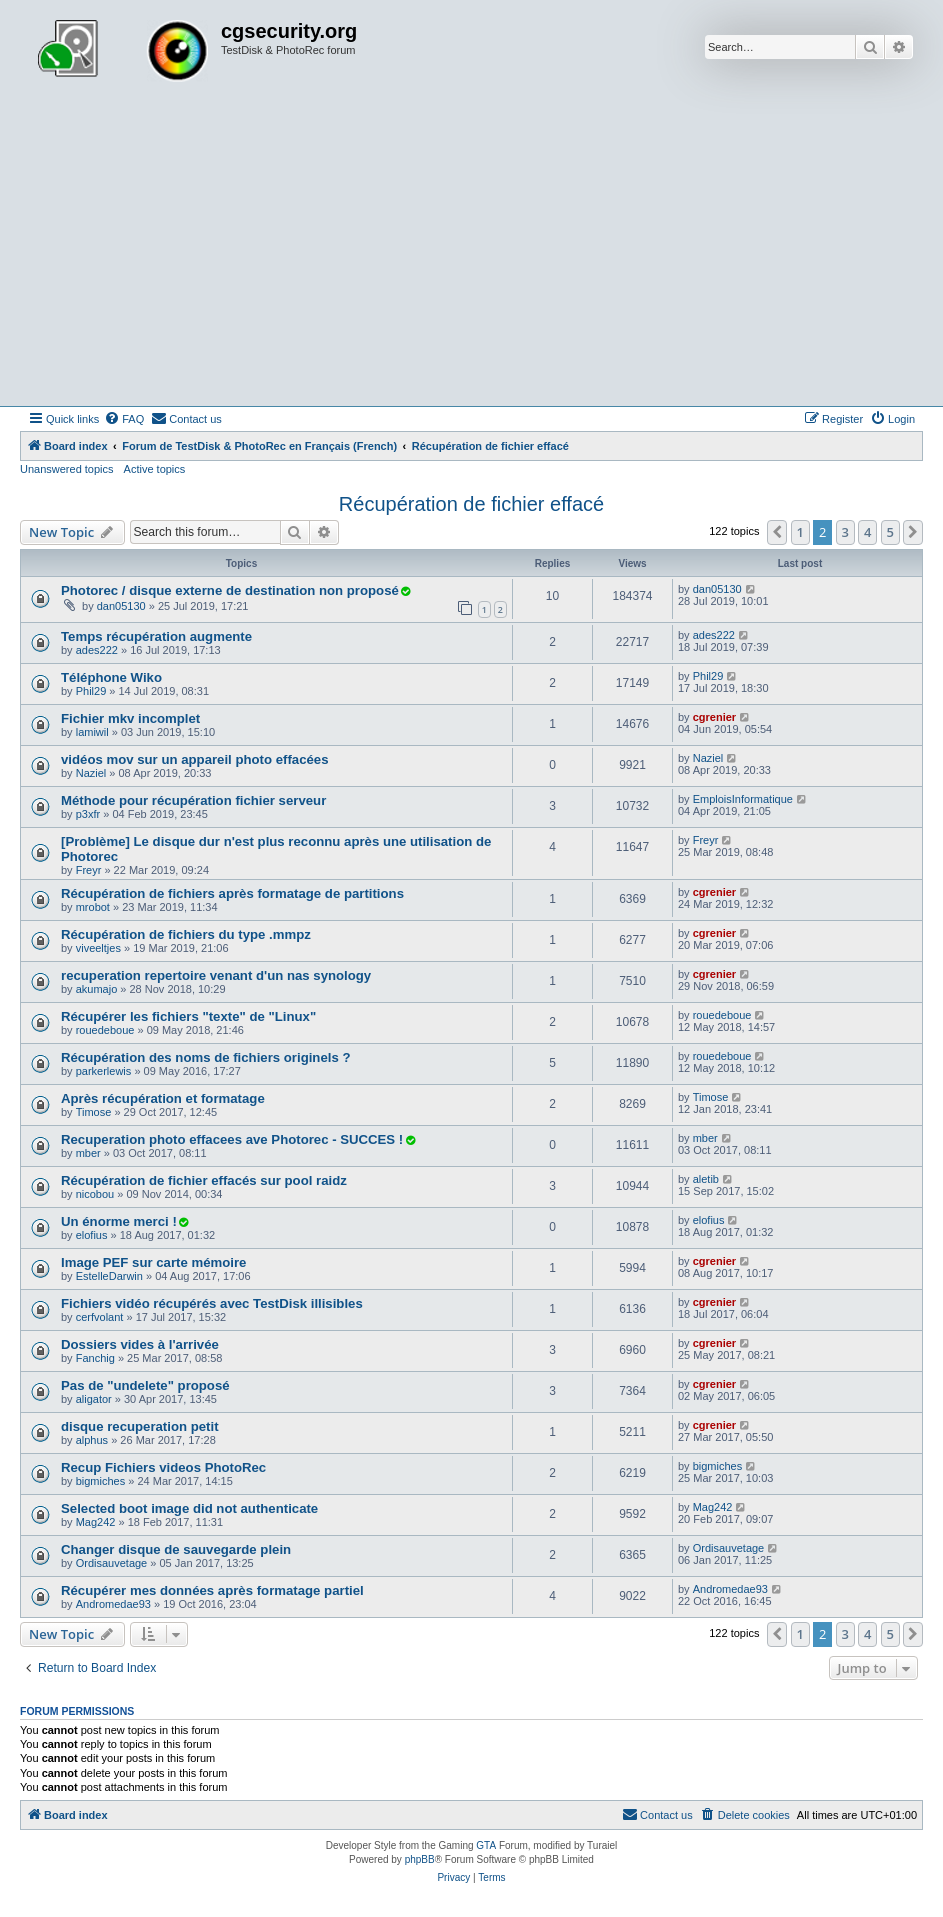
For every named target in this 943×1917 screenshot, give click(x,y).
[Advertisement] (471, 256)
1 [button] (800, 532)
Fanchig (95, 1358)
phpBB (420, 1859)
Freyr (89, 870)
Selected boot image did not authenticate (189, 1508)
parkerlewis (104, 1071)
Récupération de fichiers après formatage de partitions (232, 893)
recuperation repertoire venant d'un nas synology (216, 975)
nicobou (95, 1194)
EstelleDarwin (109, 1276)
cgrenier (714, 717)
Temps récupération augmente (156, 636)
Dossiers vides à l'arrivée (140, 1344)
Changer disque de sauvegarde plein (176, 1549)
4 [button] (867, 532)
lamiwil (92, 732)
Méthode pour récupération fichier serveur (193, 800)
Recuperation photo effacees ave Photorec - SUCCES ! (232, 1139)
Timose (94, 1112)
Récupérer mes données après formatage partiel (212, 1590)
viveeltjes (98, 948)
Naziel (91, 773)
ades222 (97, 650)
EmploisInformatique (743, 799)
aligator (94, 1399)
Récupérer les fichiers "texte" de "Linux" (188, 1016)
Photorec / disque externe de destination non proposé (230, 590)
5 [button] (890, 532)
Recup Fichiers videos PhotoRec (163, 1467)
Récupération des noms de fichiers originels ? (205, 1057)
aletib (706, 1179)
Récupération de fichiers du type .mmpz (186, 934)
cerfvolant (100, 1317)
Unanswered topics (67, 469)
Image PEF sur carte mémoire (153, 1262)
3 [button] (845, 532)
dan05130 (121, 606)
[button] (777, 532)
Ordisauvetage (112, 1563)
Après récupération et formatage (163, 1098)
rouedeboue (105, 1030)
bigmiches (101, 1481)
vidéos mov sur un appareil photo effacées (195, 759)
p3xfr (88, 814)
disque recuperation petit (140, 1426)
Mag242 (96, 1522)
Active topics (155, 469)
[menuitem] (124, 419)
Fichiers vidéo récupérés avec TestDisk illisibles (212, 1303)
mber (88, 1153)
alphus (92, 1440)
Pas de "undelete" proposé (145, 1385)
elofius (92, 1235)
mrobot (93, 907)
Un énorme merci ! (119, 1221)
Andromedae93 (113, 1604)
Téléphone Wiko (111, 677)
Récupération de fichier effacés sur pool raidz (204, 1180)
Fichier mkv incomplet (130, 718)
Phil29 (91, 691)
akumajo (97, 989)
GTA (486, 1845)
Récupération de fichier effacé (471, 504)
